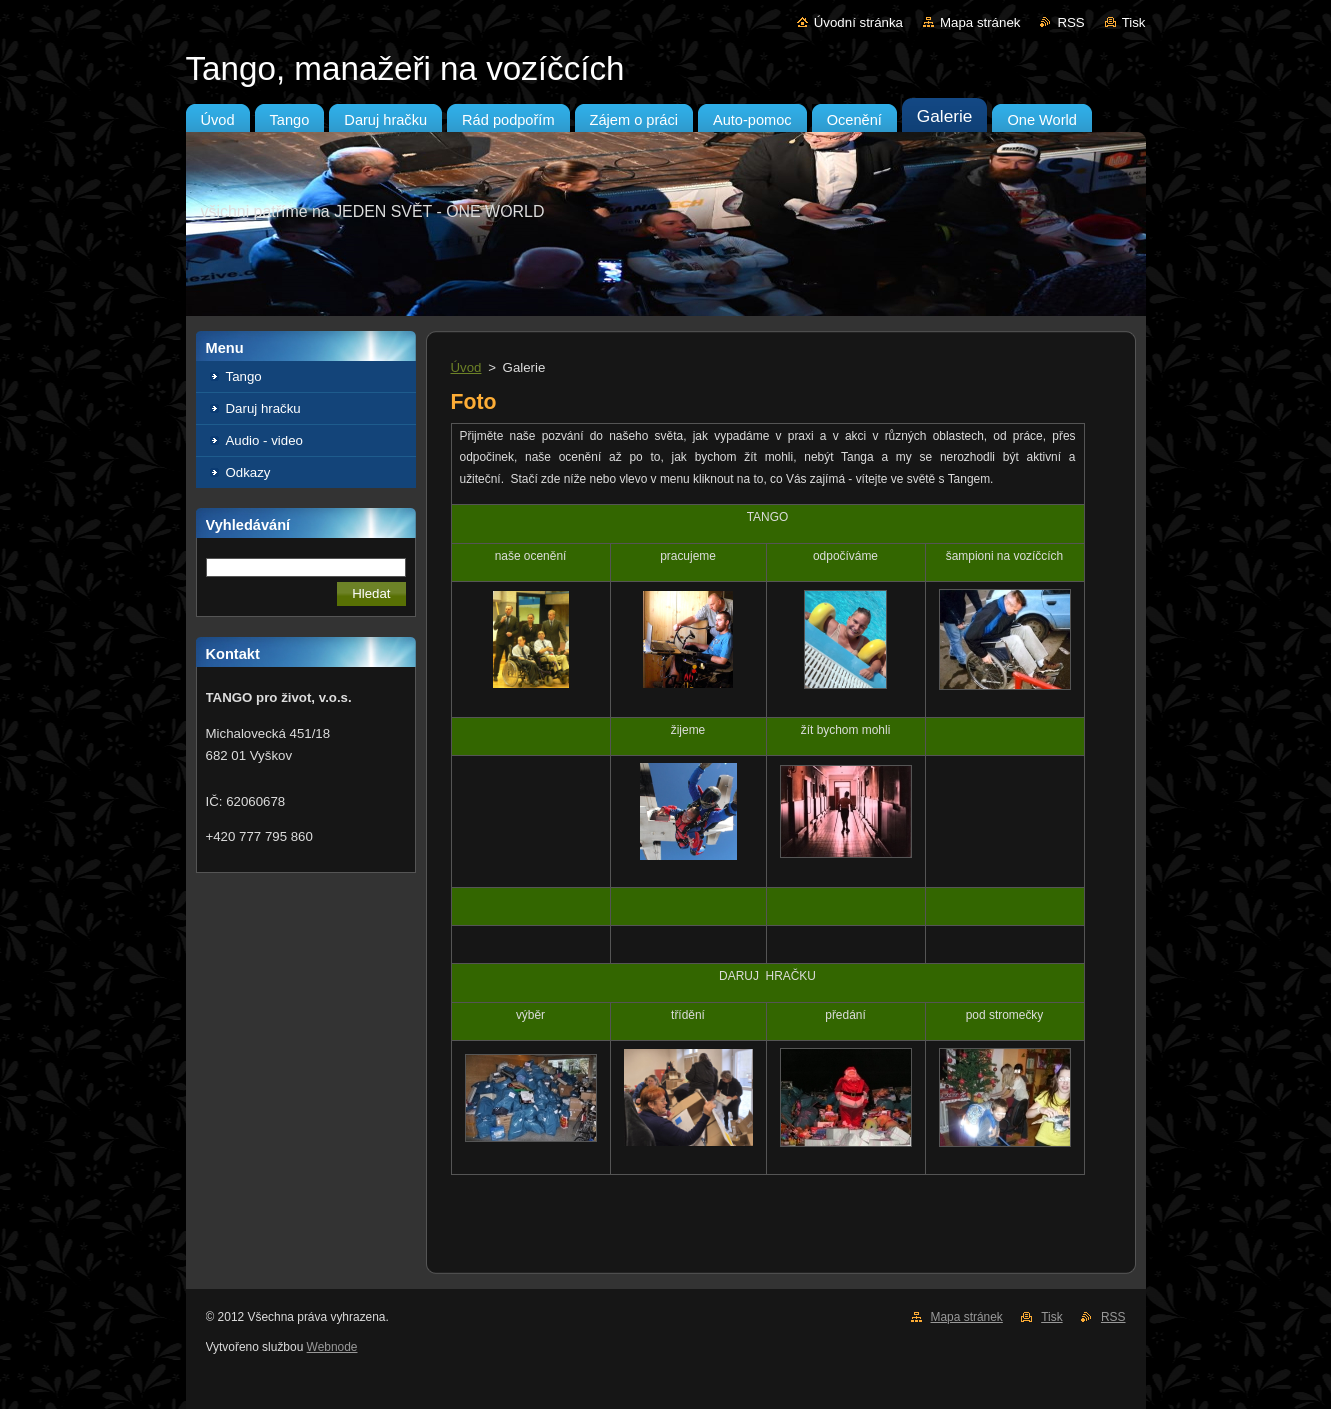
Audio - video (264, 440)
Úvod (466, 367)
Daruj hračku (263, 408)
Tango (244, 376)
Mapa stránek (980, 22)
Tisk (1134, 22)
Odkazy (248, 472)
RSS (1070, 22)
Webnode (332, 1347)
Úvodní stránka (858, 22)
